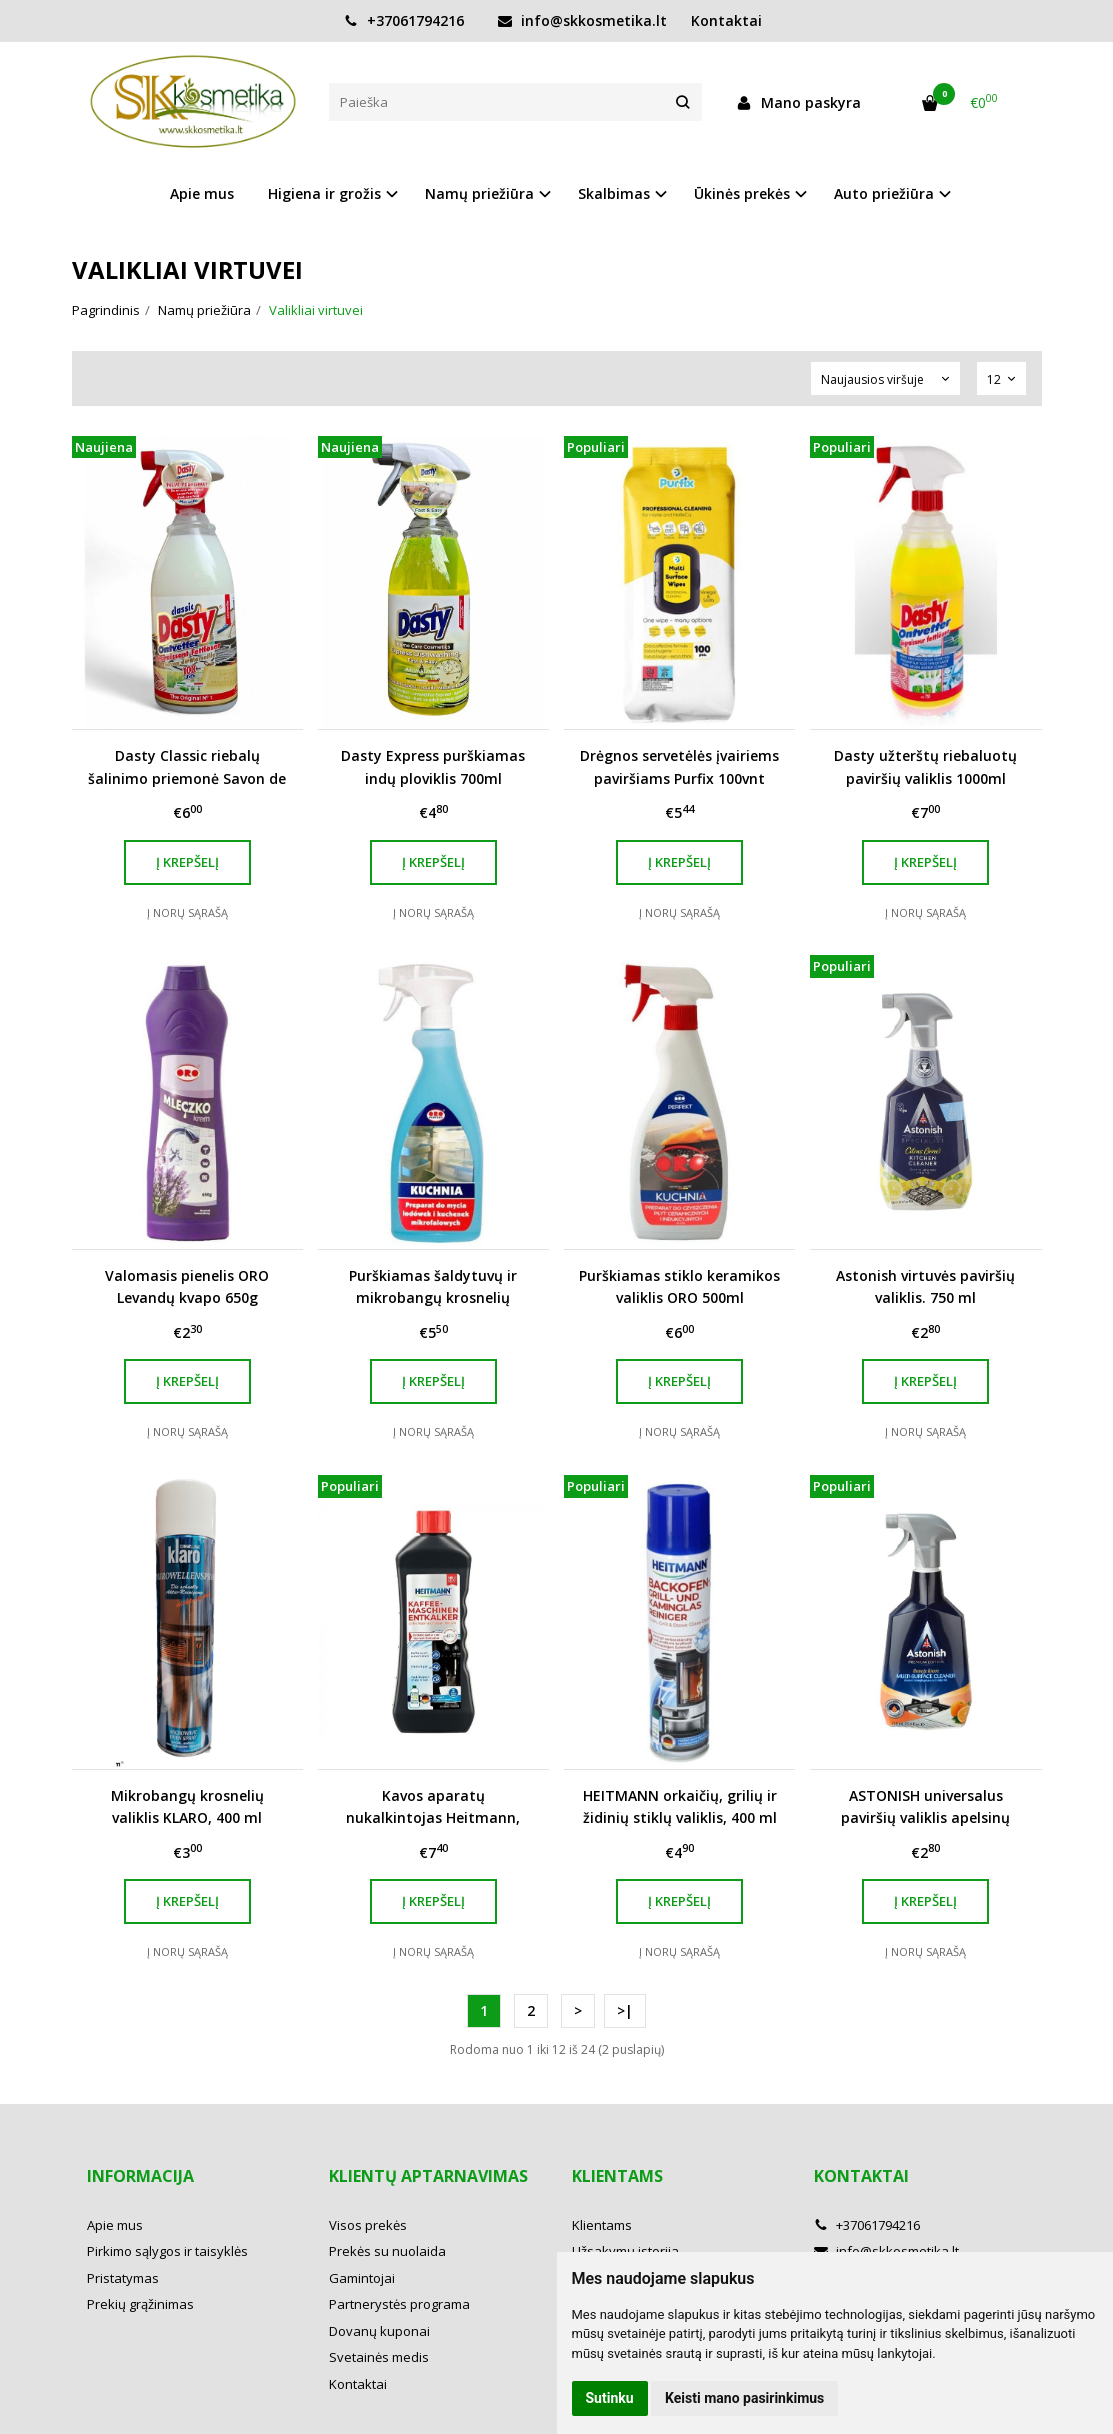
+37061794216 (404, 20)
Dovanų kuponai (379, 2331)
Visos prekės (368, 2225)
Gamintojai (362, 2278)
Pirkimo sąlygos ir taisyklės (167, 2251)
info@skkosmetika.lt (582, 20)
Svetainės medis (379, 2357)
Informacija (140, 2176)
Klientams (617, 2176)
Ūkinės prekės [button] (742, 193)
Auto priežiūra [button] (884, 193)
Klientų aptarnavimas (428, 2176)
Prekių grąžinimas (140, 2304)
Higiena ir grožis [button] (324, 193)
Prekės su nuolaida (387, 2251)
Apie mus (202, 193)
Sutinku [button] (610, 2398)
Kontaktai (726, 20)
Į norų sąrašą (187, 912)
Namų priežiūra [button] (479, 193)
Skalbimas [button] (614, 193)
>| (625, 2010)
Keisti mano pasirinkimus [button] (744, 2398)
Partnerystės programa (399, 2304)
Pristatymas (123, 2278)
